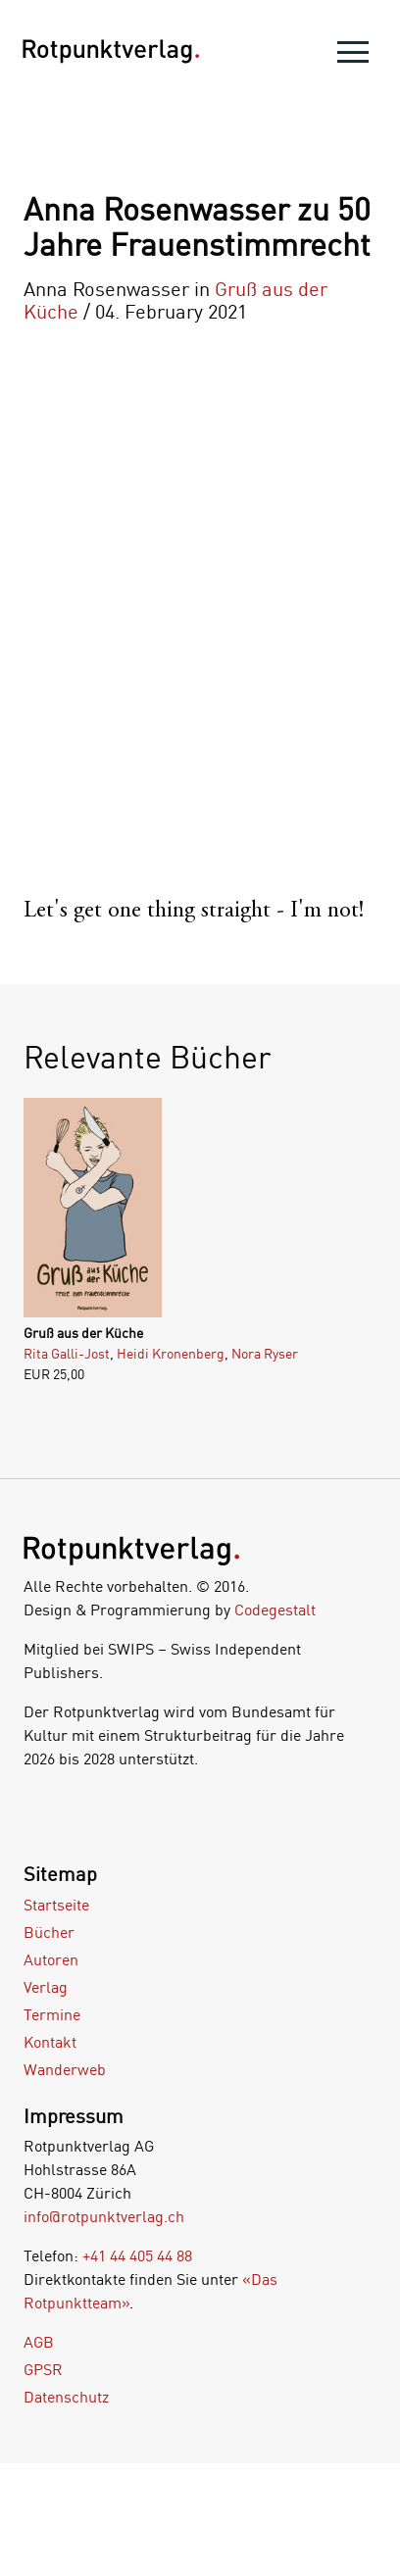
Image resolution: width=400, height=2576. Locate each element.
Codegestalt (275, 1609)
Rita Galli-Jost (67, 1353)
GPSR (43, 2369)
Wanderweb (65, 2069)
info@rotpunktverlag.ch (104, 2216)
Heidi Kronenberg (171, 1353)
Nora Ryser (264, 1353)
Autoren (51, 1959)
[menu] (353, 56)
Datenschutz (66, 2396)
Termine (52, 2014)
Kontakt (50, 2042)
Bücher (49, 1932)
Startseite (56, 1904)
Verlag (46, 1987)
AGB (39, 2342)
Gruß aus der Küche (83, 1332)
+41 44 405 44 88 (137, 2255)
